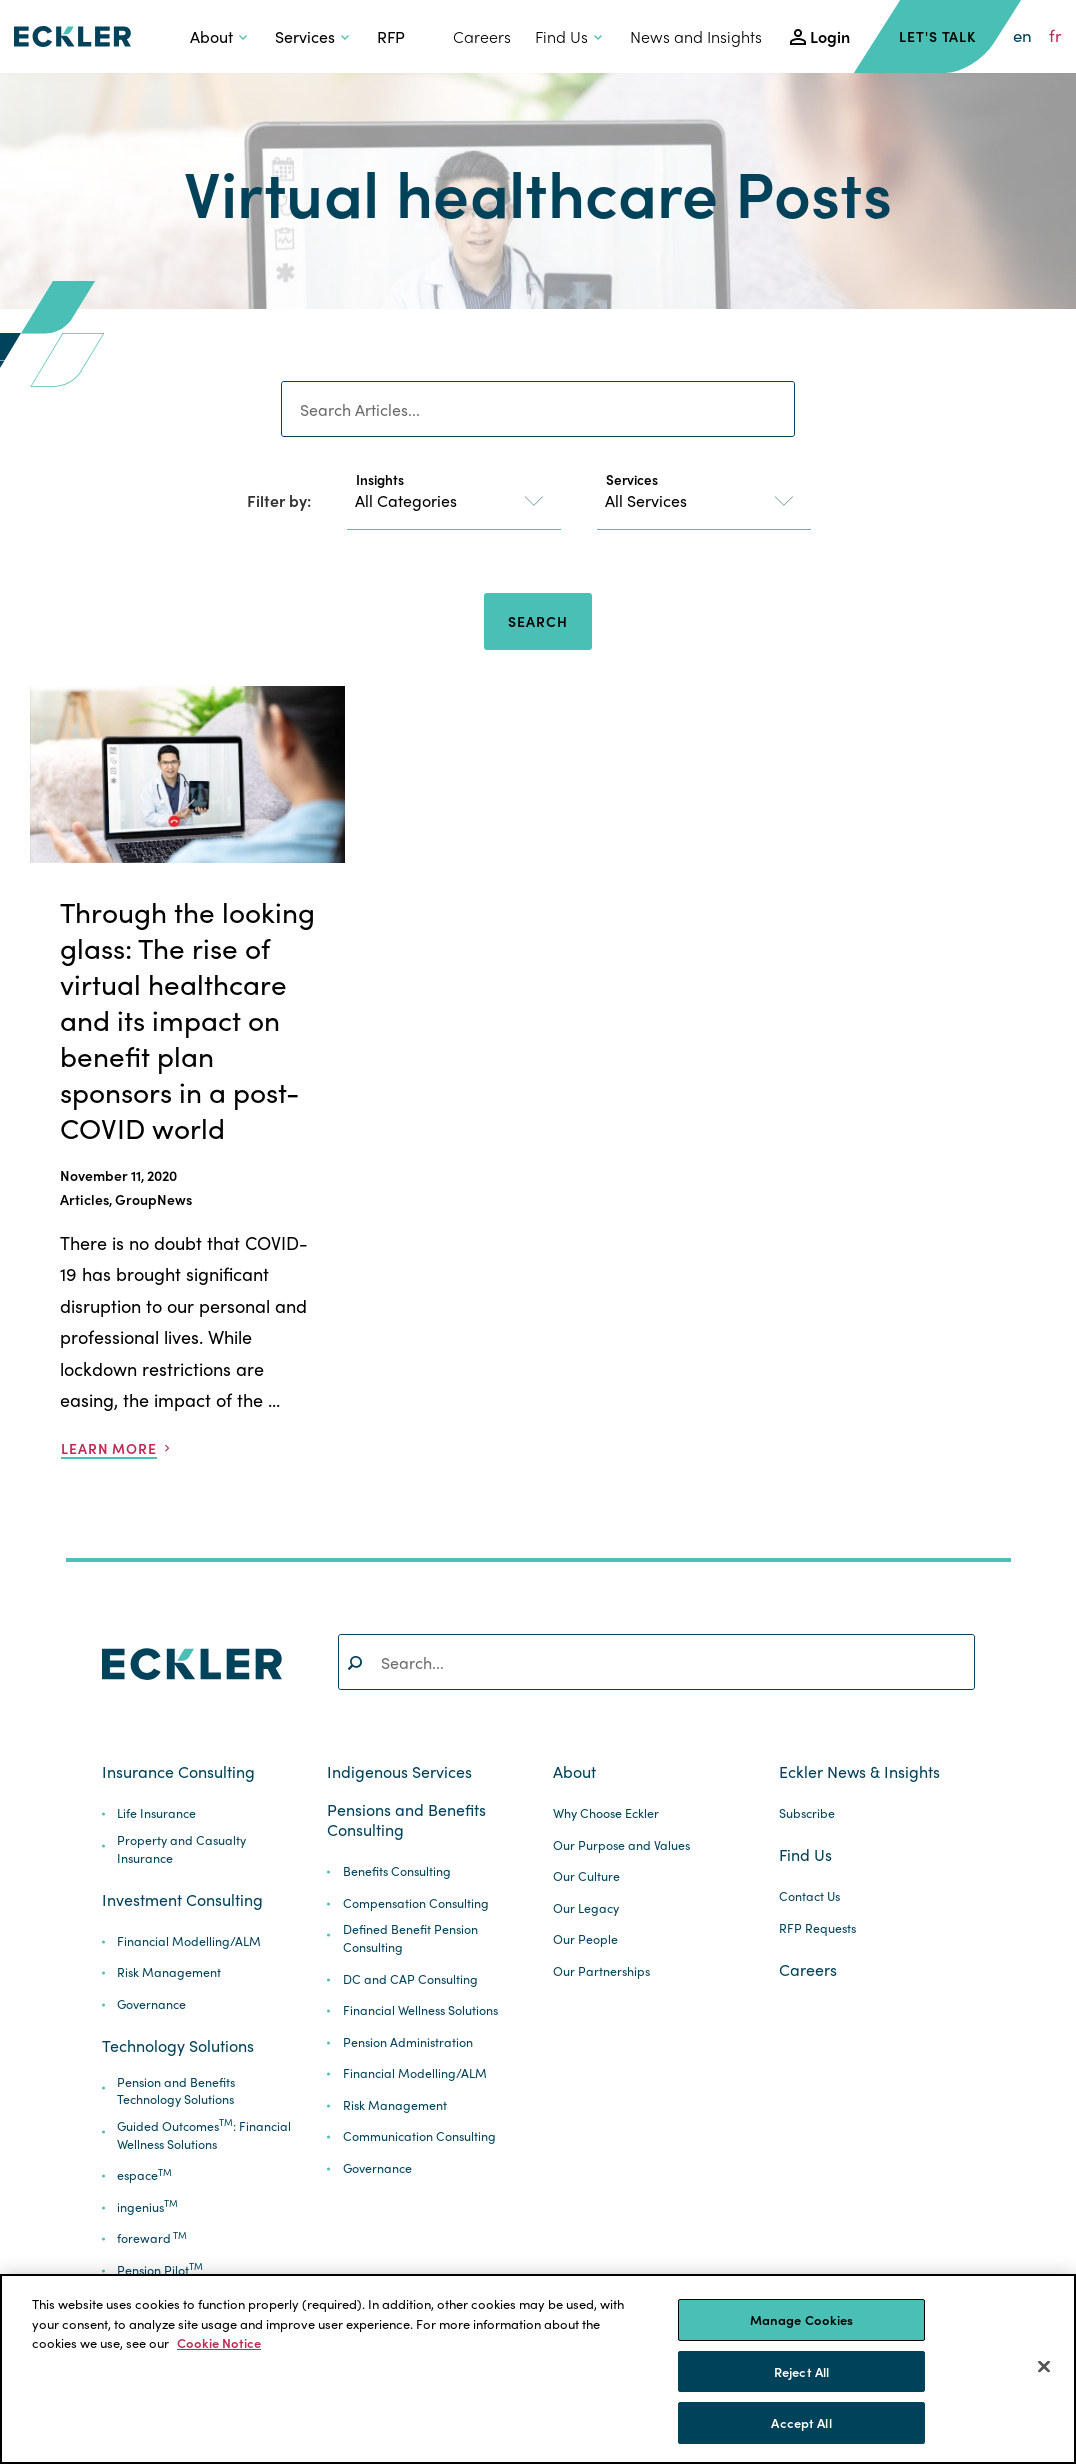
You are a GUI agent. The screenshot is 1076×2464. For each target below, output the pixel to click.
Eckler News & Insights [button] (859, 1772)
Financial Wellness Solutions (420, 2010)
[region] (538, 2369)
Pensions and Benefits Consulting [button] (406, 1820)
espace (144, 2175)
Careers (482, 36)
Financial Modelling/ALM (189, 1941)
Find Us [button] (561, 36)
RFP (391, 36)
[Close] (1044, 2367)
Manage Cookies (802, 2319)
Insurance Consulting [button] (178, 1772)
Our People (585, 1939)
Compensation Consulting (416, 1903)
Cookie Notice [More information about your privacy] (219, 2342)
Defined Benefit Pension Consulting (410, 1938)
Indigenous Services (399, 1772)
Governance (151, 2004)
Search (537, 621)
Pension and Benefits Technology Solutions (176, 2091)
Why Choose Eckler (606, 1813)
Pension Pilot (160, 2270)
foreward (152, 2238)
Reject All (801, 2371)
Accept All (801, 2422)
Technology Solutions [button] (178, 2046)
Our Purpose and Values (621, 1845)
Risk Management (169, 1972)
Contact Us (809, 1896)
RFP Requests (817, 1928)
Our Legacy (586, 1908)
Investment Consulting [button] (182, 1900)
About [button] (211, 36)
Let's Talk (937, 36)
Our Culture (586, 1876)
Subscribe (807, 1813)
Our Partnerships (601, 1971)
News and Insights (696, 36)
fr (1055, 36)
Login (830, 36)
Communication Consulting (419, 2136)
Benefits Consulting (397, 1871)
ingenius (147, 2207)
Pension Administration (408, 2042)
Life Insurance (156, 1813)
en (1022, 36)
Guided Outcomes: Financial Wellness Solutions (204, 2135)
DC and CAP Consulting (410, 1979)
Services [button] (305, 36)
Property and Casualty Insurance (181, 1849)
